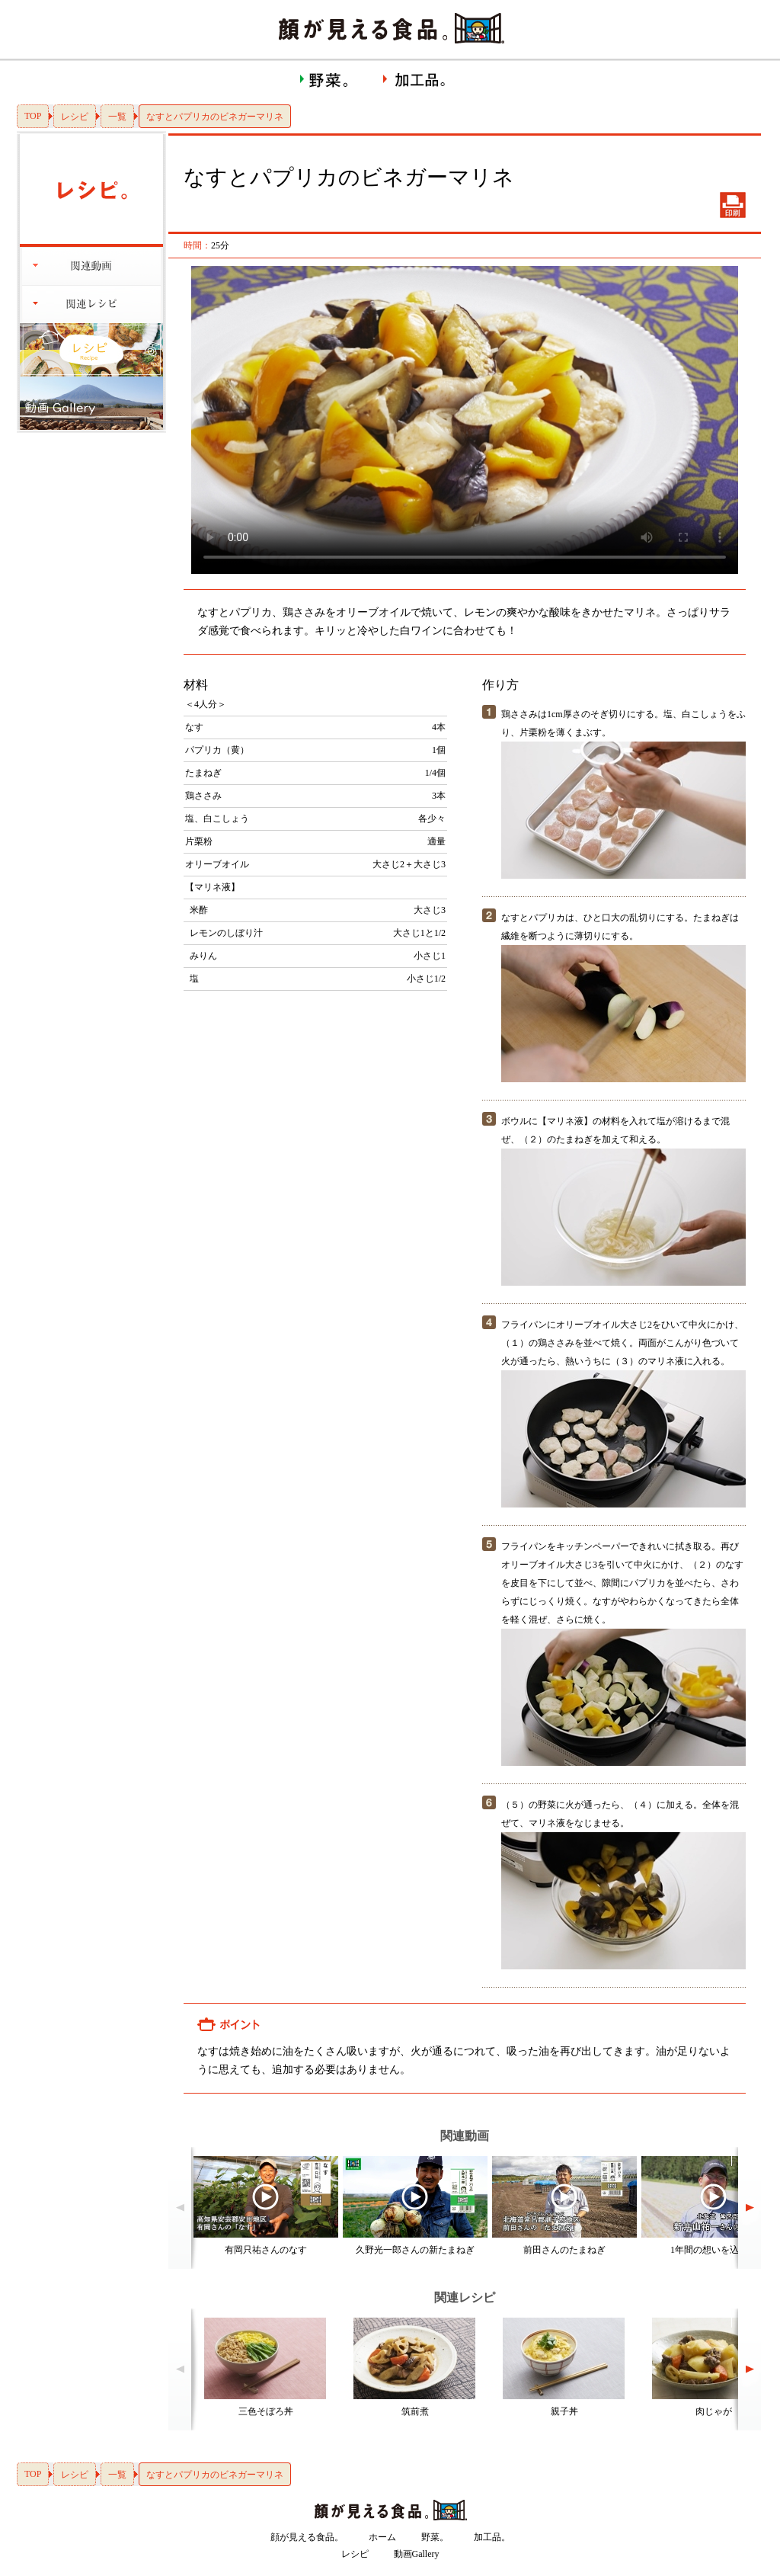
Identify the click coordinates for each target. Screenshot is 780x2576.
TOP (32, 116)
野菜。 (435, 2537)
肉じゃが (713, 2411)
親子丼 (564, 2411)
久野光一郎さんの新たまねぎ (415, 2249)
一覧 (117, 116)
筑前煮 (415, 2411)
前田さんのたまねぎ (564, 2249)
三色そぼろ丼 (265, 2411)
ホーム (382, 2537)
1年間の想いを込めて (713, 2249)
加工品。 (492, 2537)
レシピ (74, 116)
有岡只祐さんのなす (266, 2249)
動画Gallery (417, 2554)
